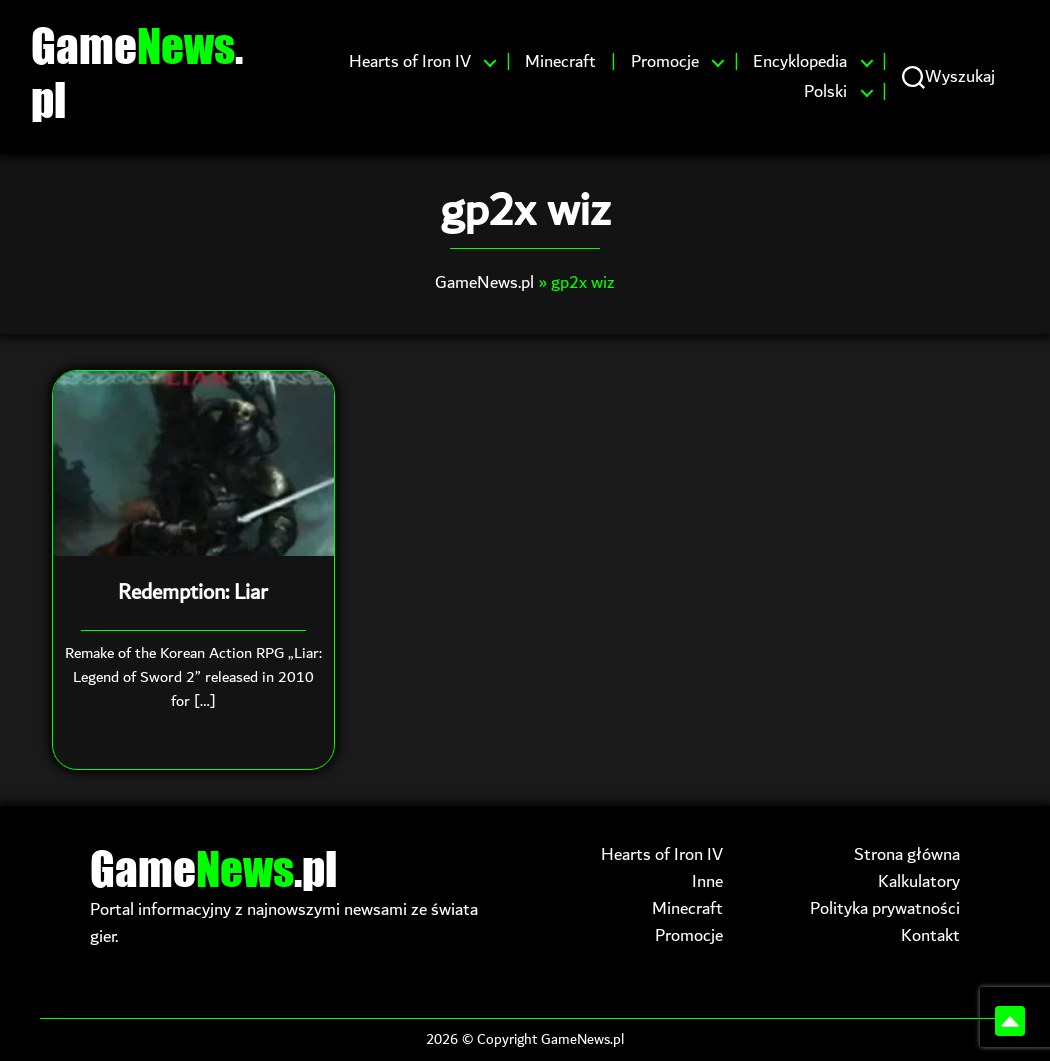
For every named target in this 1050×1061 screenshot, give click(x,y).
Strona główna (907, 854)
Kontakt (930, 935)
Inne (707, 881)
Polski (825, 92)
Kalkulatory (919, 881)
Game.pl (137, 72)
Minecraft (560, 62)
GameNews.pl (484, 282)
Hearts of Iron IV (410, 62)
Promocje (665, 62)
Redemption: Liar (193, 593)
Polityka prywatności (885, 908)
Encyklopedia (800, 62)
